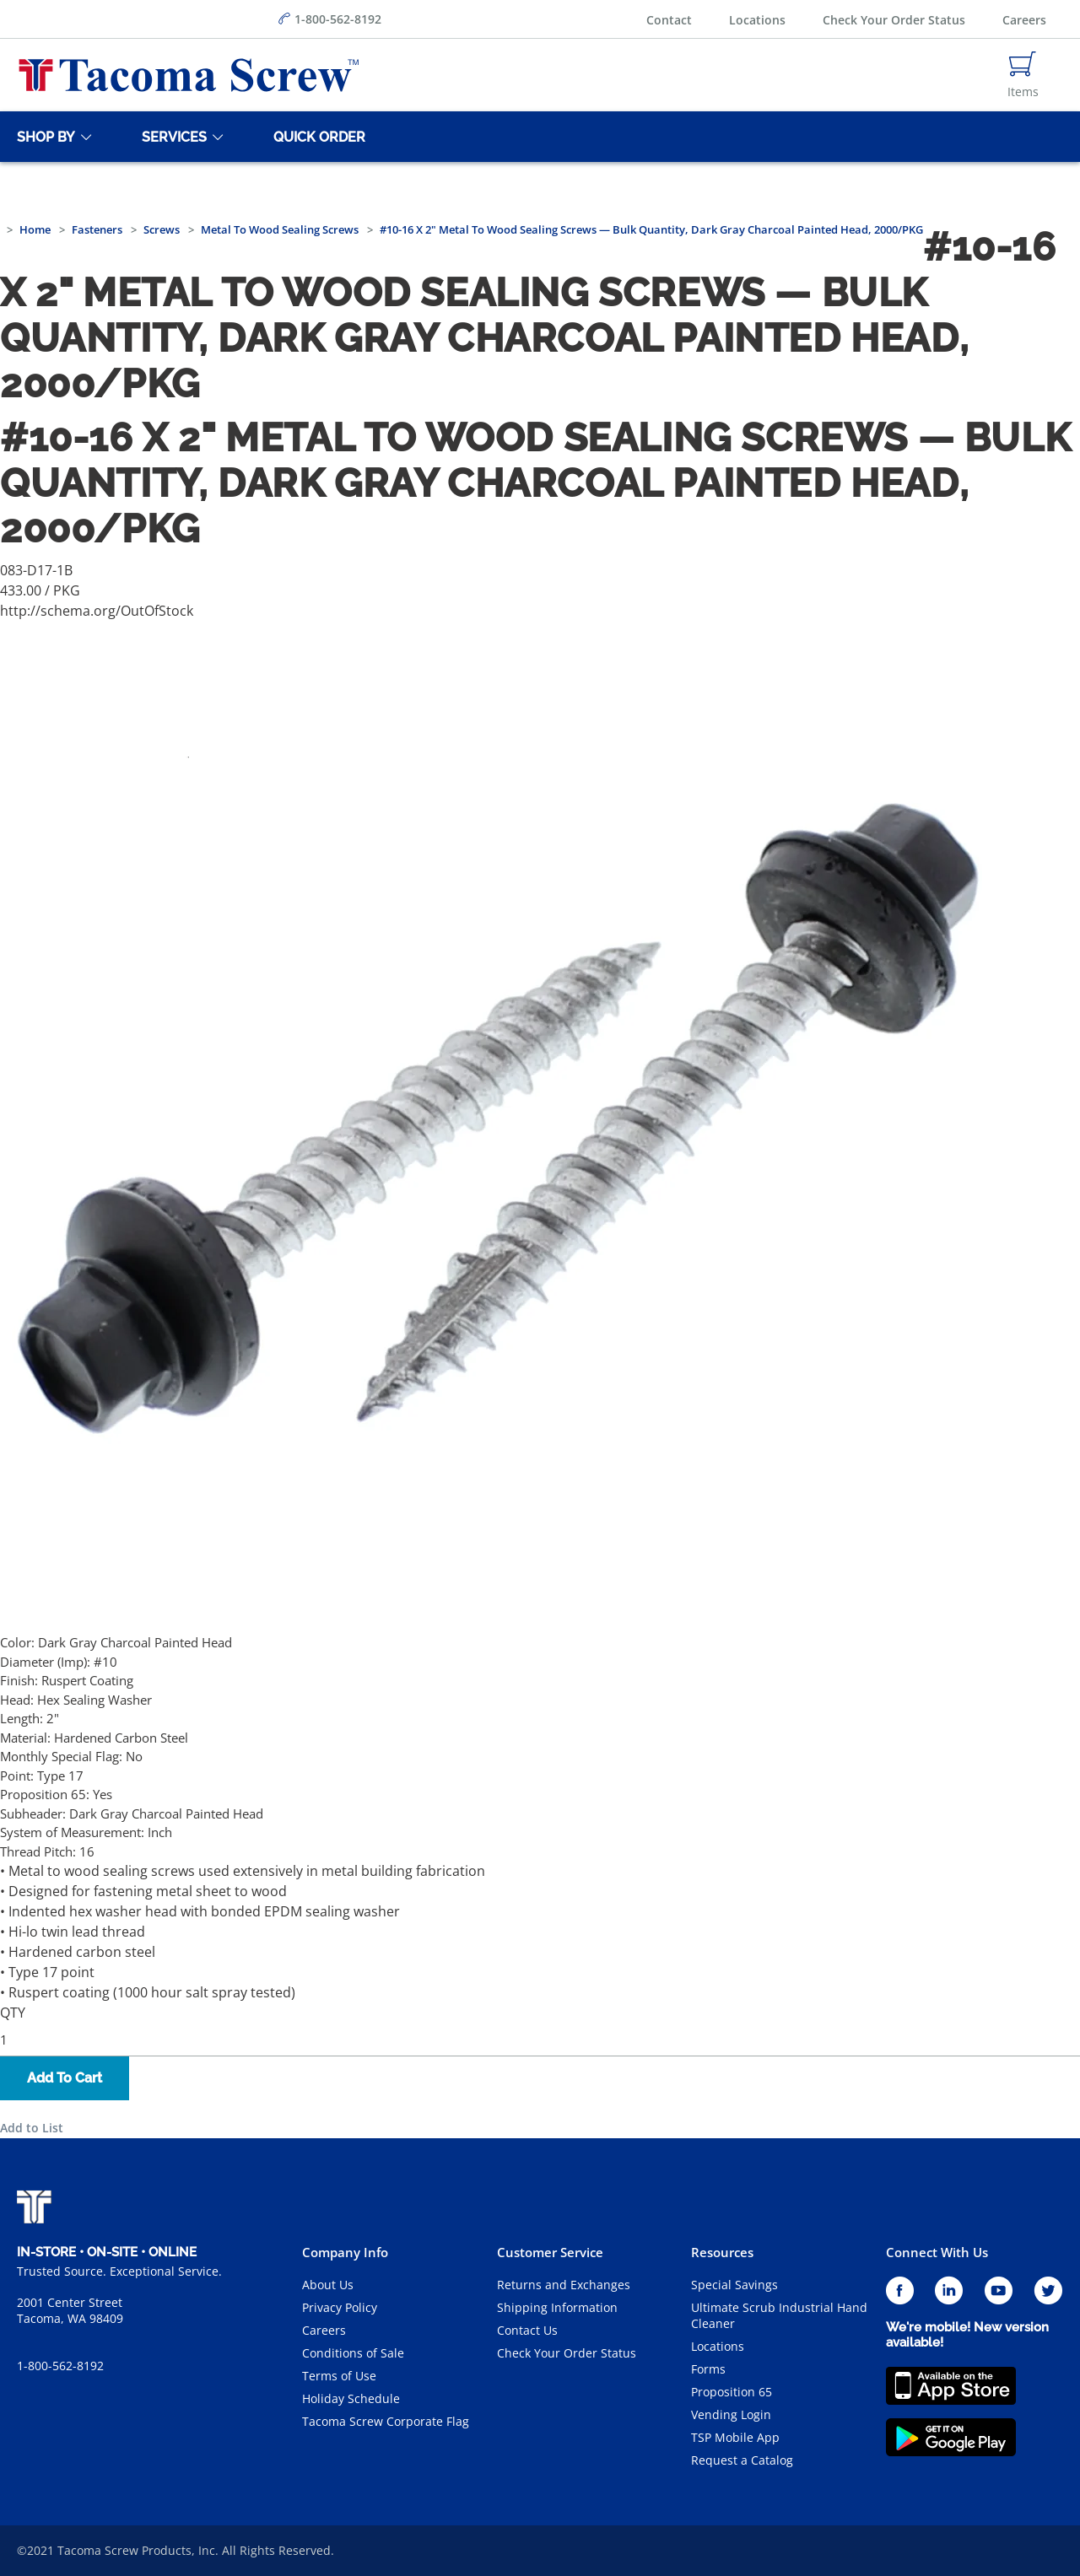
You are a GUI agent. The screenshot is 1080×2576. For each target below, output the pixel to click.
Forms (708, 2369)
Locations (757, 20)
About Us (328, 2285)
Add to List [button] (31, 2128)
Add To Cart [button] (64, 2078)
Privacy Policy (339, 2307)
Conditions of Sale (353, 2353)
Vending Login (731, 2414)
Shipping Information (557, 2307)
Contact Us (527, 2330)
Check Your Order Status (894, 20)
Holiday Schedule (351, 2398)
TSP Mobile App (735, 2437)
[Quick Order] (316, 136)
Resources (722, 2252)
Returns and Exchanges (563, 2285)
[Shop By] (43, 136)
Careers (1024, 20)
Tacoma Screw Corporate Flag (385, 2421)
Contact (669, 20)
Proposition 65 (731, 2392)
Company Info (345, 2252)
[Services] (171, 136)
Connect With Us (937, 2252)
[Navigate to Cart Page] (1023, 75)
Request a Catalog (742, 2460)
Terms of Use (339, 2376)
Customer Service (550, 2252)
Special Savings (734, 2285)
